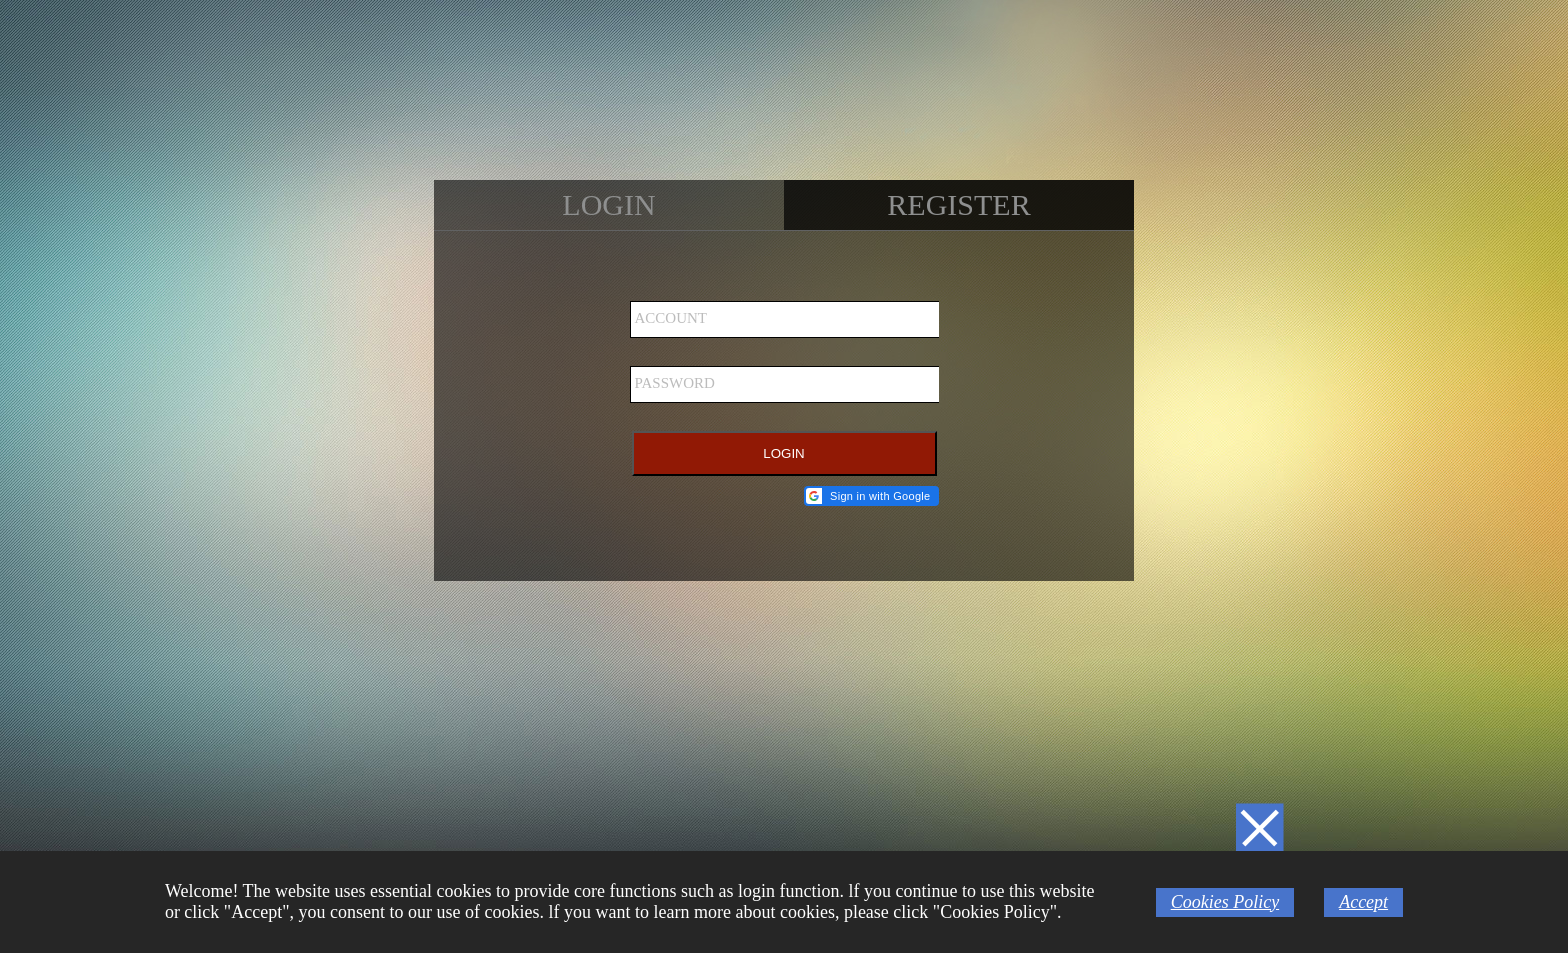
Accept (1363, 902)
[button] (871, 496)
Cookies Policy (1225, 902)
